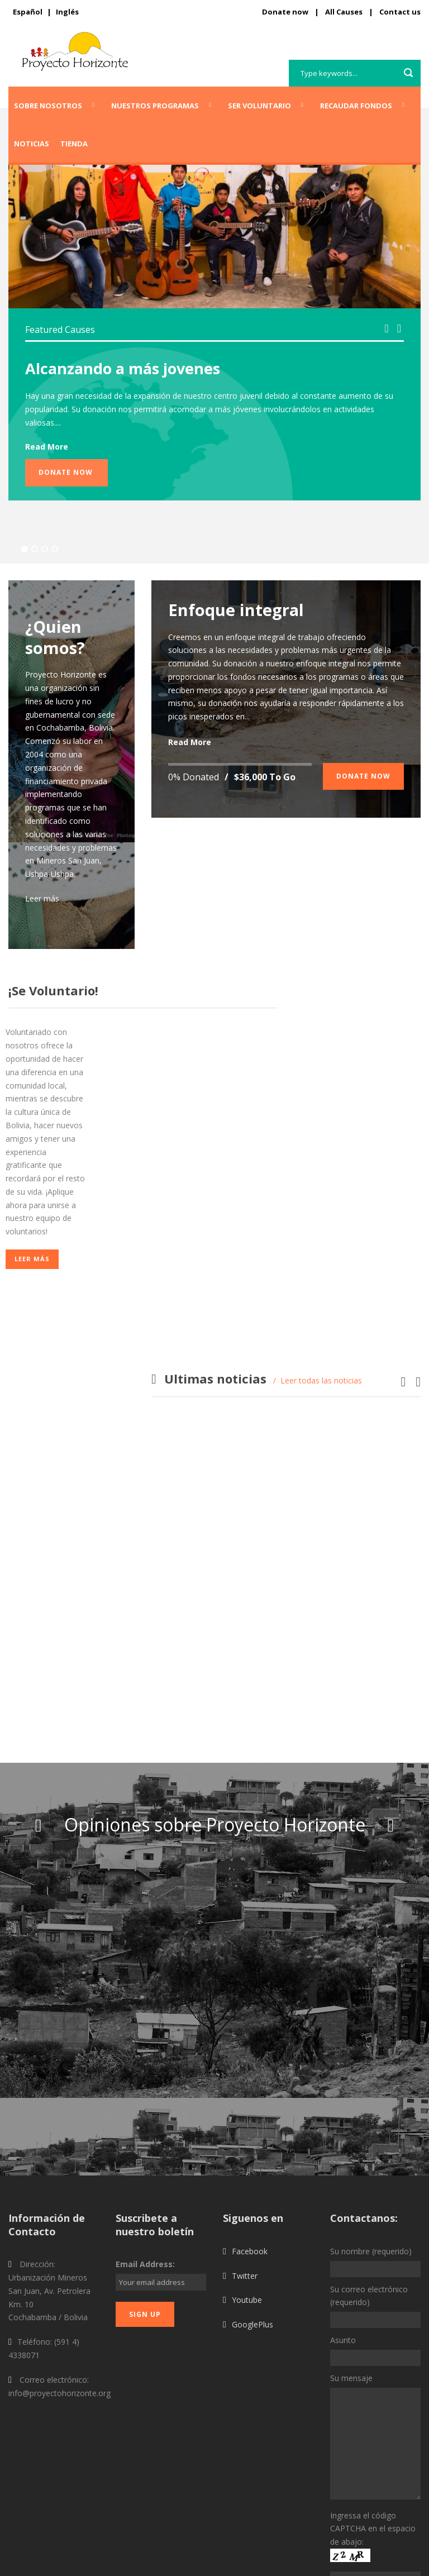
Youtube (247, 2178)
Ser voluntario (259, 106)
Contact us (400, 12)
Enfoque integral (236, 610)
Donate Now (66, 472)
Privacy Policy (396, 2560)
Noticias (31, 144)
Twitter (245, 2154)
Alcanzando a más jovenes (122, 368)
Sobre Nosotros (48, 106)
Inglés (67, 12)
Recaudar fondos (356, 106)
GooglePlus (252, 2203)
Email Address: (145, 2143)
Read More (46, 446)
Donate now (285, 12)
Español (27, 12)
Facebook (250, 2129)
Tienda (74, 144)
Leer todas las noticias (321, 1380)
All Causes (344, 12)
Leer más (42, 898)
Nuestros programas (155, 106)
